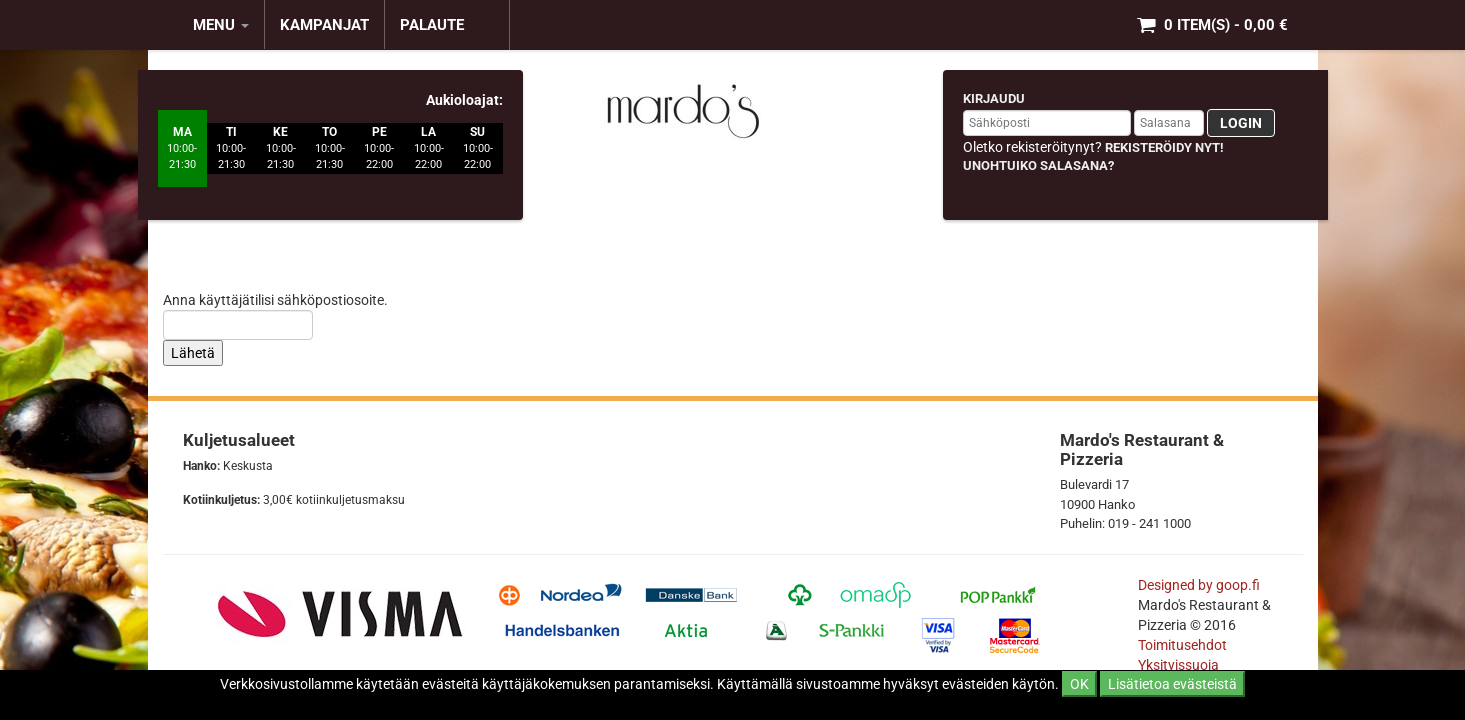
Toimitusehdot (1184, 645)
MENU (221, 25)
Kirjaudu (994, 98)
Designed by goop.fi (1199, 585)
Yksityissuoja (1178, 665)
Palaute (432, 25)
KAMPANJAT (324, 25)
